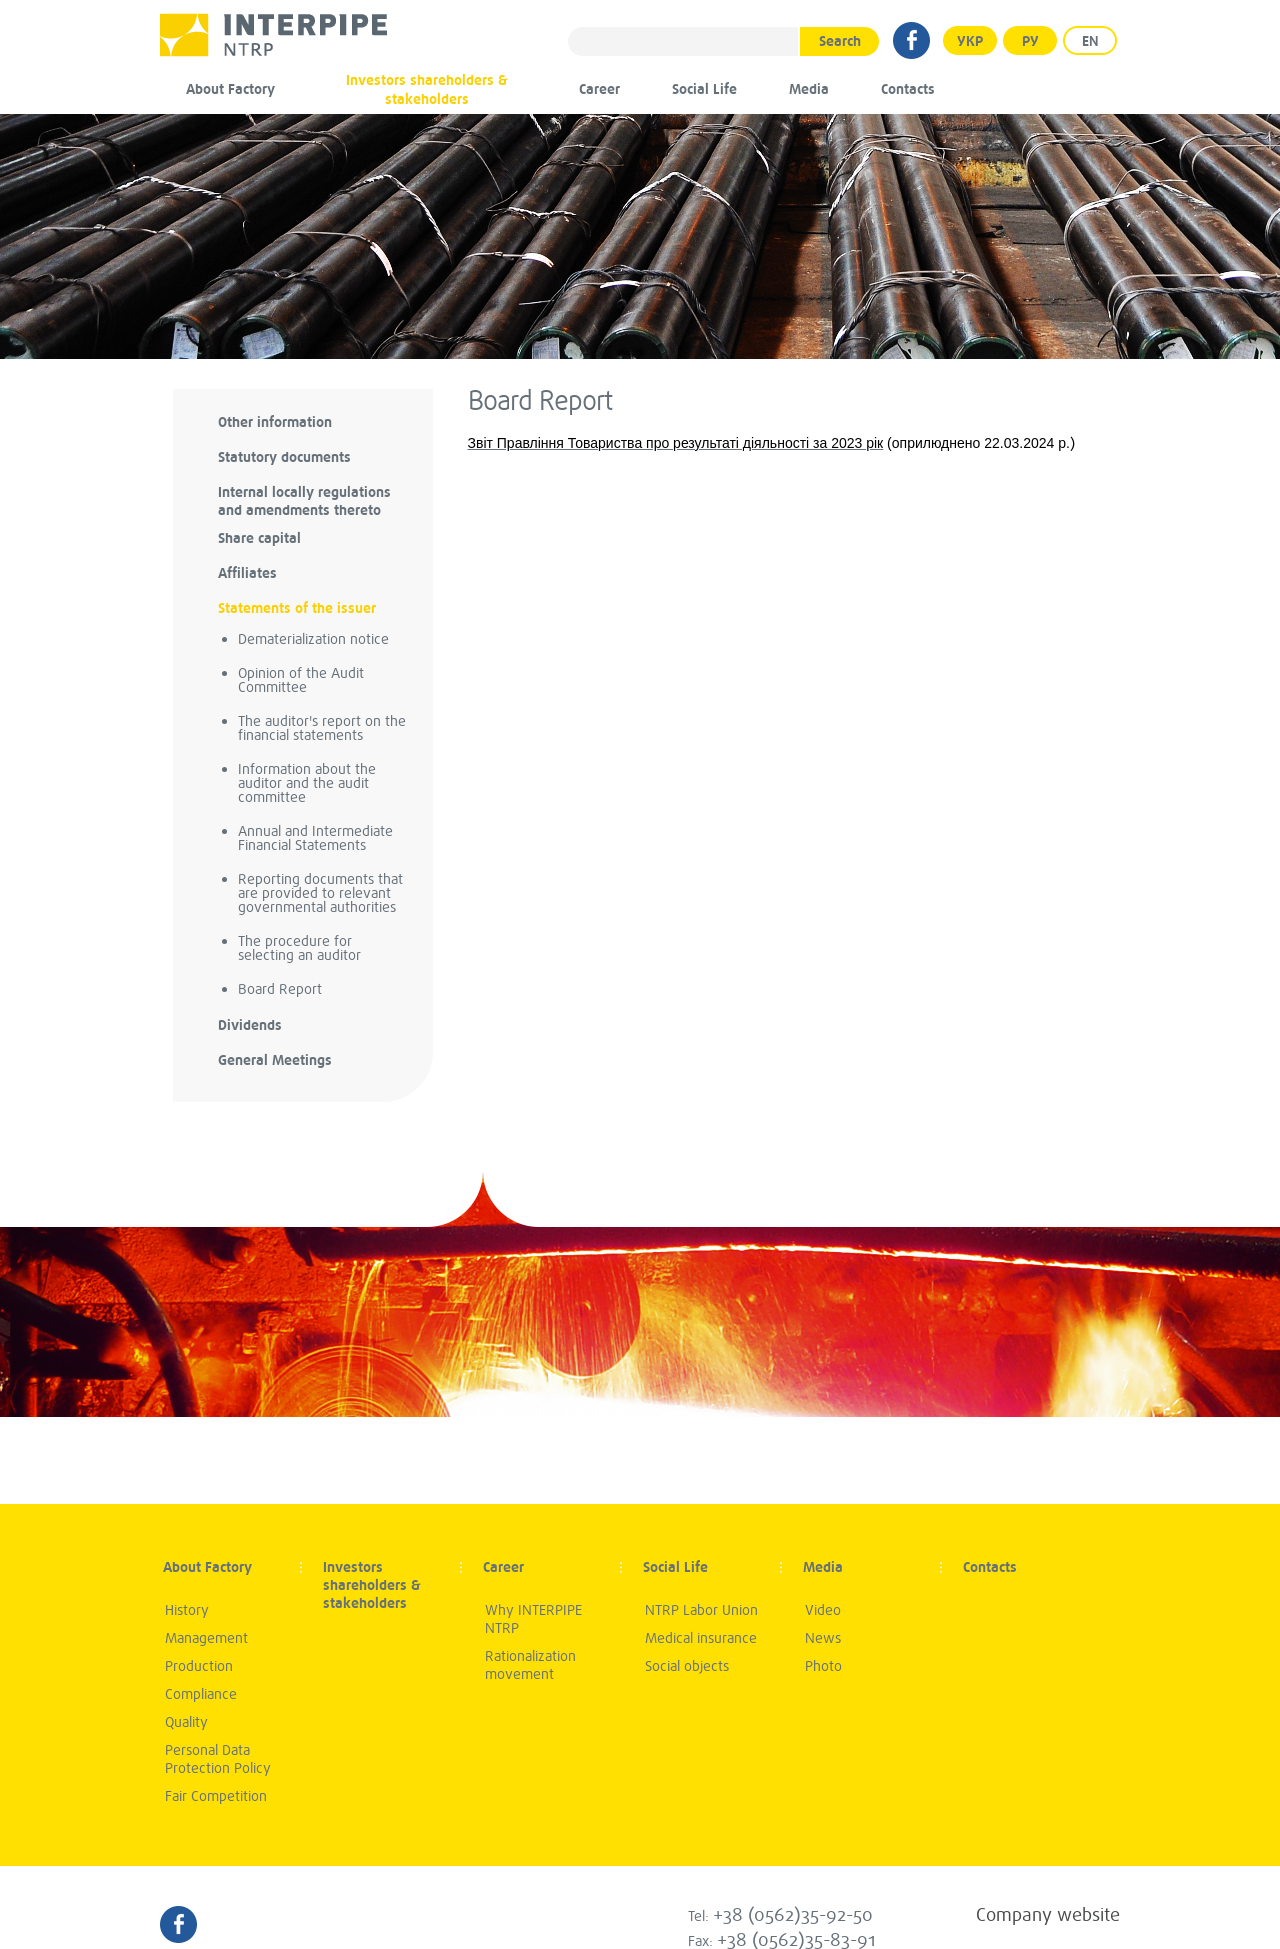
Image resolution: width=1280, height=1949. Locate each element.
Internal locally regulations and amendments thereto (304, 501)
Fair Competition (216, 1796)
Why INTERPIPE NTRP (533, 1619)
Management (206, 1638)
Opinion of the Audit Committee (301, 680)
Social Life (704, 89)
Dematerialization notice (313, 639)
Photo (823, 1666)
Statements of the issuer (297, 608)
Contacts (908, 89)
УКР (970, 41)
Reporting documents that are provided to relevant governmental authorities (320, 893)
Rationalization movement (530, 1665)
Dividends (250, 1025)
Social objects (687, 1666)
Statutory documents (284, 457)
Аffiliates (247, 573)
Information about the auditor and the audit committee (307, 783)
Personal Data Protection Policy (218, 1759)
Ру (1030, 41)
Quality (186, 1722)
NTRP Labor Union (701, 1610)
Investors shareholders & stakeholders (427, 90)
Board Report (280, 989)
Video (823, 1610)
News (823, 1638)
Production (199, 1666)
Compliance (201, 1694)
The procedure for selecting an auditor (299, 948)
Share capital (259, 538)
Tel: (780, 1916)
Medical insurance (701, 1638)
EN (1090, 41)
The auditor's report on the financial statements (322, 728)
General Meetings (275, 1060)
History (187, 1610)
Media (809, 89)
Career (599, 89)
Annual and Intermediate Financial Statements (315, 838)
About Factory (230, 89)
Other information (275, 422)
